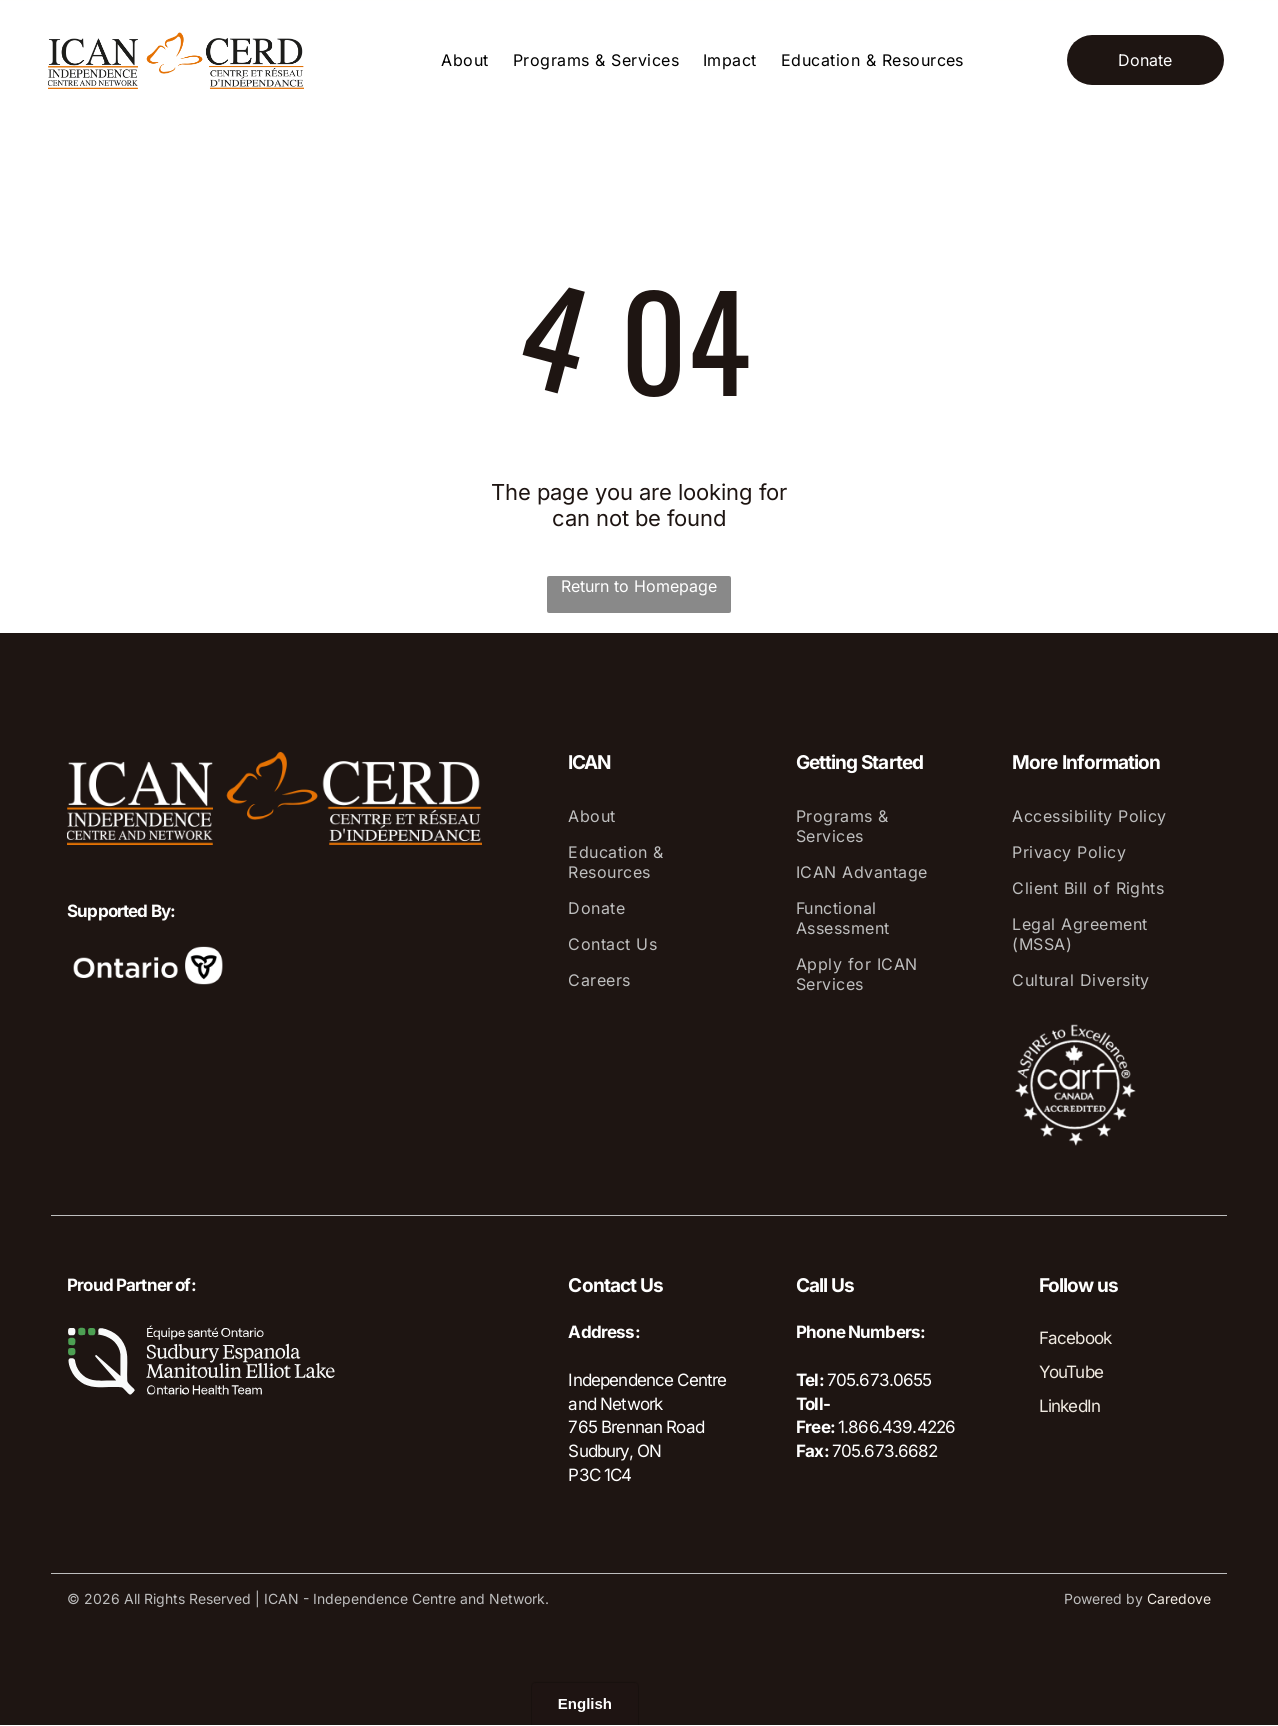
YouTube (1071, 1372)
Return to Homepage (639, 586)
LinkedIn (1069, 1406)
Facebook (1075, 1338)
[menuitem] (464, 60)
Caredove (1179, 1598)
